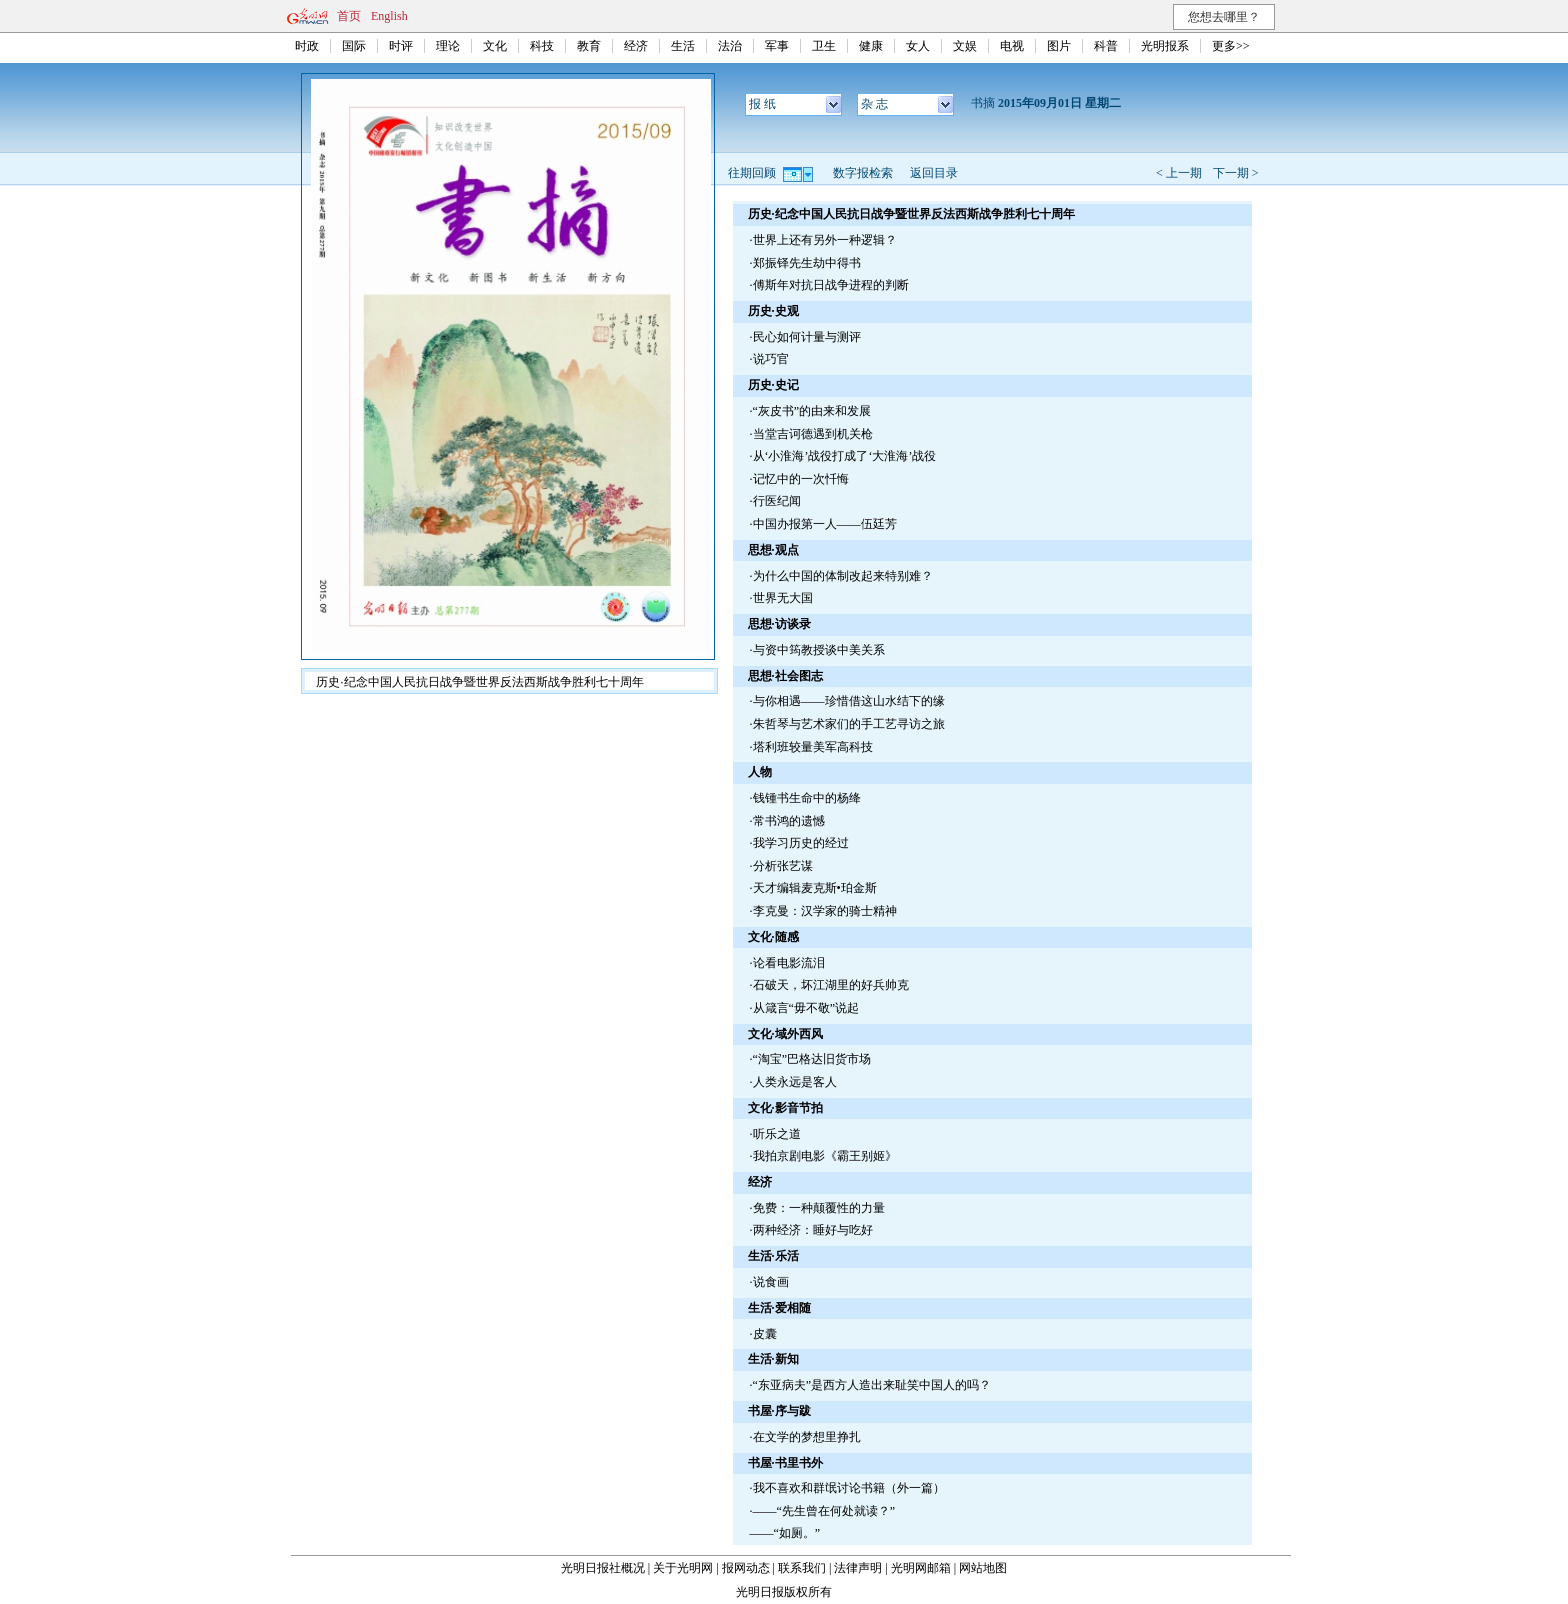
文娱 (965, 46)
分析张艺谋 (783, 866)
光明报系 (1165, 46)
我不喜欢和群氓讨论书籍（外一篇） (849, 1488)
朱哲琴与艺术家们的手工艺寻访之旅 (849, 724)
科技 (542, 46)
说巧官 (771, 359)
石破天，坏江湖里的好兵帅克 (831, 985)
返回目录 (934, 173)
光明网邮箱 (921, 1568)
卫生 (824, 46)
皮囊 (765, 1334)
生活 (683, 46)
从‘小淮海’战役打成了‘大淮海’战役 (845, 456)
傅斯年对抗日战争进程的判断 (831, 285)
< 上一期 (1179, 173)
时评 (401, 46)
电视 (1012, 46)
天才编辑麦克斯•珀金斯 (815, 888)
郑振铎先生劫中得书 (807, 263)
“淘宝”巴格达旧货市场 (812, 1059)
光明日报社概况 (603, 1568)
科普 (1106, 46)
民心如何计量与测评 (807, 337)
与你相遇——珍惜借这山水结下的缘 (849, 701)
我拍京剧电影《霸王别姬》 (825, 1156)
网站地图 (983, 1568)
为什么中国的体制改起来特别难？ (843, 576)
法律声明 (858, 1568)
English (389, 16)
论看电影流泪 (789, 963)
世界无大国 (783, 598)
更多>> (1231, 46)
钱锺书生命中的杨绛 (807, 798)
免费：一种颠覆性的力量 (819, 1208)
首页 (349, 16)
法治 (730, 46)
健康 (871, 46)
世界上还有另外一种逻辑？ (825, 240)
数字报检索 (863, 173)
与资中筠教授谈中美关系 (819, 650)
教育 (589, 46)
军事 (777, 46)
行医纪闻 (777, 501)
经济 (636, 46)
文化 (495, 46)
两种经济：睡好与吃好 (813, 1230)
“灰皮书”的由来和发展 (812, 411)
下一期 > (1236, 173)
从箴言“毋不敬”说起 (806, 1008)
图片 (1059, 46)
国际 (354, 46)
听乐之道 (777, 1134)
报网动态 (746, 1568)
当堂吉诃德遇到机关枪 (813, 434)
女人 (918, 46)
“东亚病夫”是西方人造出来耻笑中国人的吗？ (872, 1385)
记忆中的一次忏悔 (801, 479)
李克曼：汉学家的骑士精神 (825, 911)
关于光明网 (683, 1568)
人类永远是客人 (795, 1082)
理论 (448, 46)
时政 (307, 46)
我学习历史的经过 (801, 843)
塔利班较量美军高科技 (813, 747)
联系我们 (802, 1568)
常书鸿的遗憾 (789, 821)
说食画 (771, 1282)
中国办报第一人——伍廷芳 (825, 524)
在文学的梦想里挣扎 (807, 1437)
